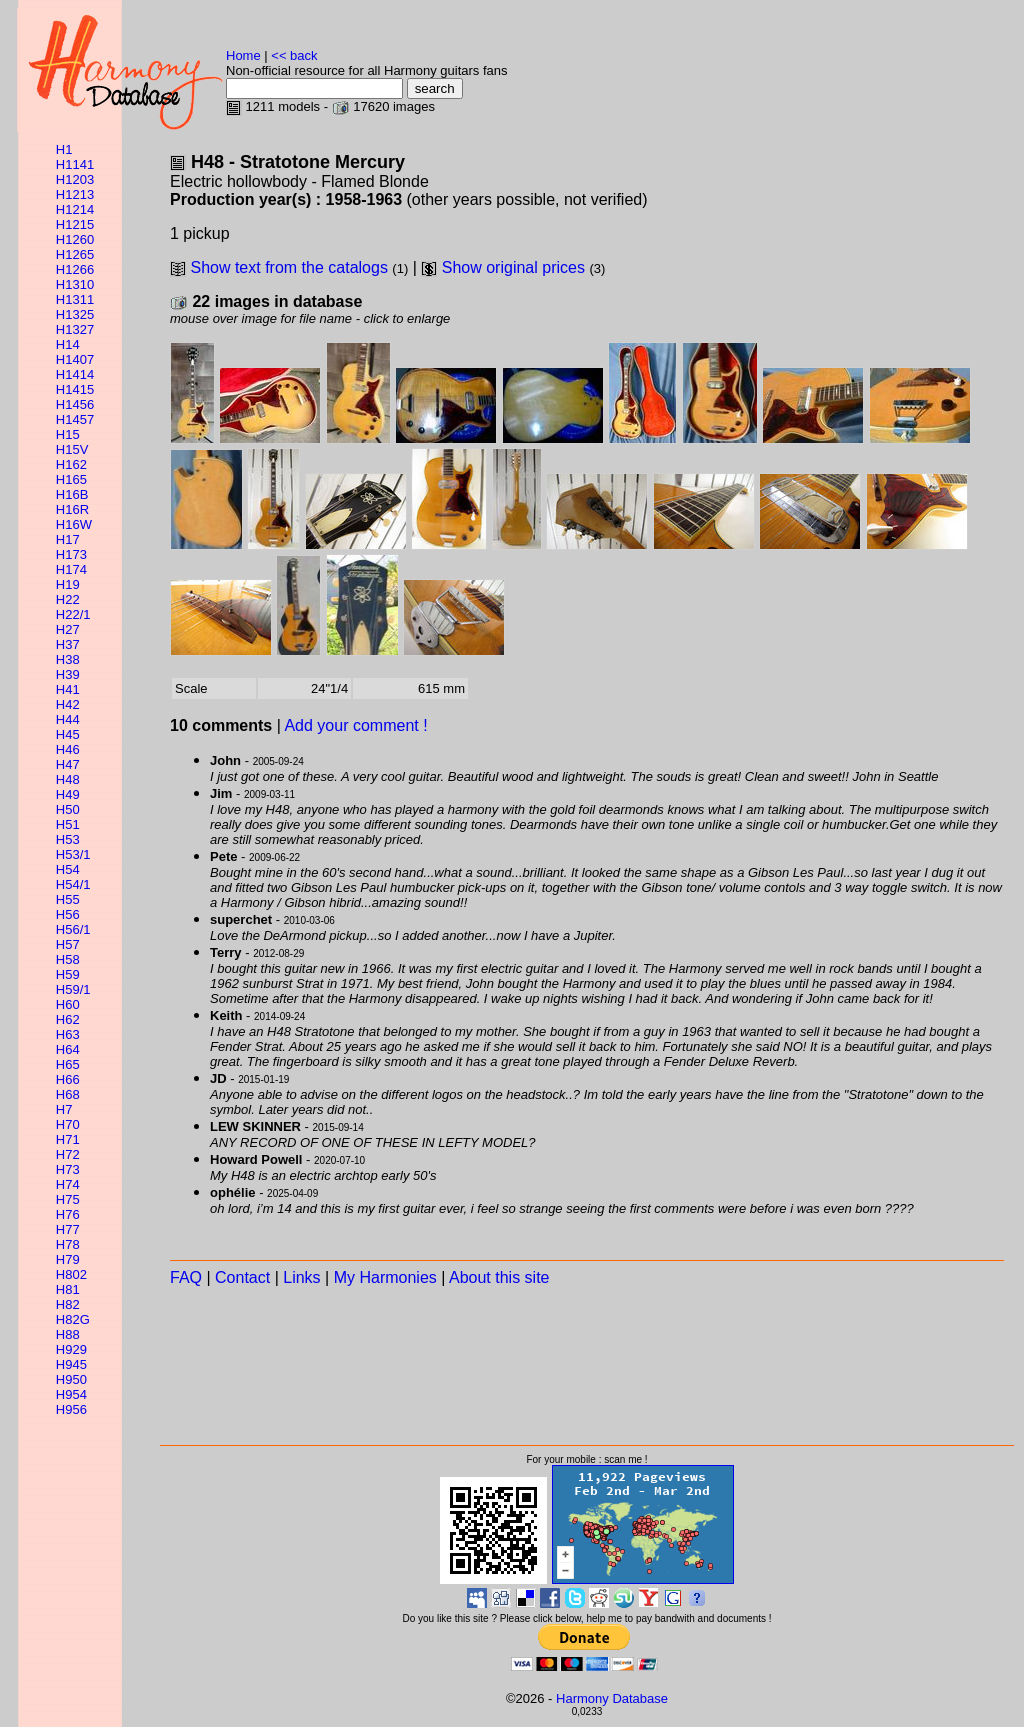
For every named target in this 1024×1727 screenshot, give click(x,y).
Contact (242, 1277)
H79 (68, 1259)
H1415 (75, 389)
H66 (68, 1079)
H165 (71, 479)
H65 (68, 1064)
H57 (68, 944)
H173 (71, 554)
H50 (68, 809)
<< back (294, 55)
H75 (68, 1199)
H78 (68, 1244)
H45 (68, 734)
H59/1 (73, 989)
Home (243, 55)
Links (301, 1277)
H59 (68, 974)
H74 (68, 1184)
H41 (68, 689)
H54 (68, 869)
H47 (68, 764)
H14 (68, 344)
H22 (68, 599)
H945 (71, 1364)
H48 (68, 779)
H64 (68, 1049)
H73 (68, 1169)
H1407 (75, 359)
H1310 (75, 284)
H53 (68, 839)
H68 (68, 1094)
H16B (72, 494)
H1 (64, 149)
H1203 (75, 179)
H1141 (75, 164)
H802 (71, 1274)
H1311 (75, 299)
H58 (68, 959)
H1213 (75, 194)
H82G (73, 1319)
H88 (68, 1334)
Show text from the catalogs (288, 267)
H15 (68, 434)
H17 (68, 539)
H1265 (75, 254)
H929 (71, 1349)
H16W (74, 524)
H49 (68, 794)
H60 (68, 1004)
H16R (72, 509)
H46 (68, 749)
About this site (499, 1277)
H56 (68, 914)
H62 (68, 1019)
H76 (68, 1214)
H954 (71, 1394)
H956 (71, 1409)
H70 (68, 1124)
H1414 (75, 374)
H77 (68, 1229)
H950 (71, 1379)
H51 (68, 824)
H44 (68, 719)
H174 (71, 569)
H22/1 (73, 614)
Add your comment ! (355, 725)
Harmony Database (612, 1698)
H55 (68, 899)
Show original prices (513, 267)
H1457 (75, 419)
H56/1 (73, 929)
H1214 (75, 209)
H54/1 (73, 884)
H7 (64, 1109)
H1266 (75, 269)
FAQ (186, 1277)
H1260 (75, 239)
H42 (68, 704)
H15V (72, 449)
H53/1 (73, 854)
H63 (68, 1034)
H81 (68, 1289)
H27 (68, 629)
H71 (68, 1139)
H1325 (75, 314)
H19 (68, 584)
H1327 (75, 329)
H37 (68, 644)
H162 (71, 464)
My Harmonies (385, 1277)
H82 (68, 1304)
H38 (68, 659)
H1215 (75, 224)
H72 (68, 1154)
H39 (68, 674)
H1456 (75, 404)
